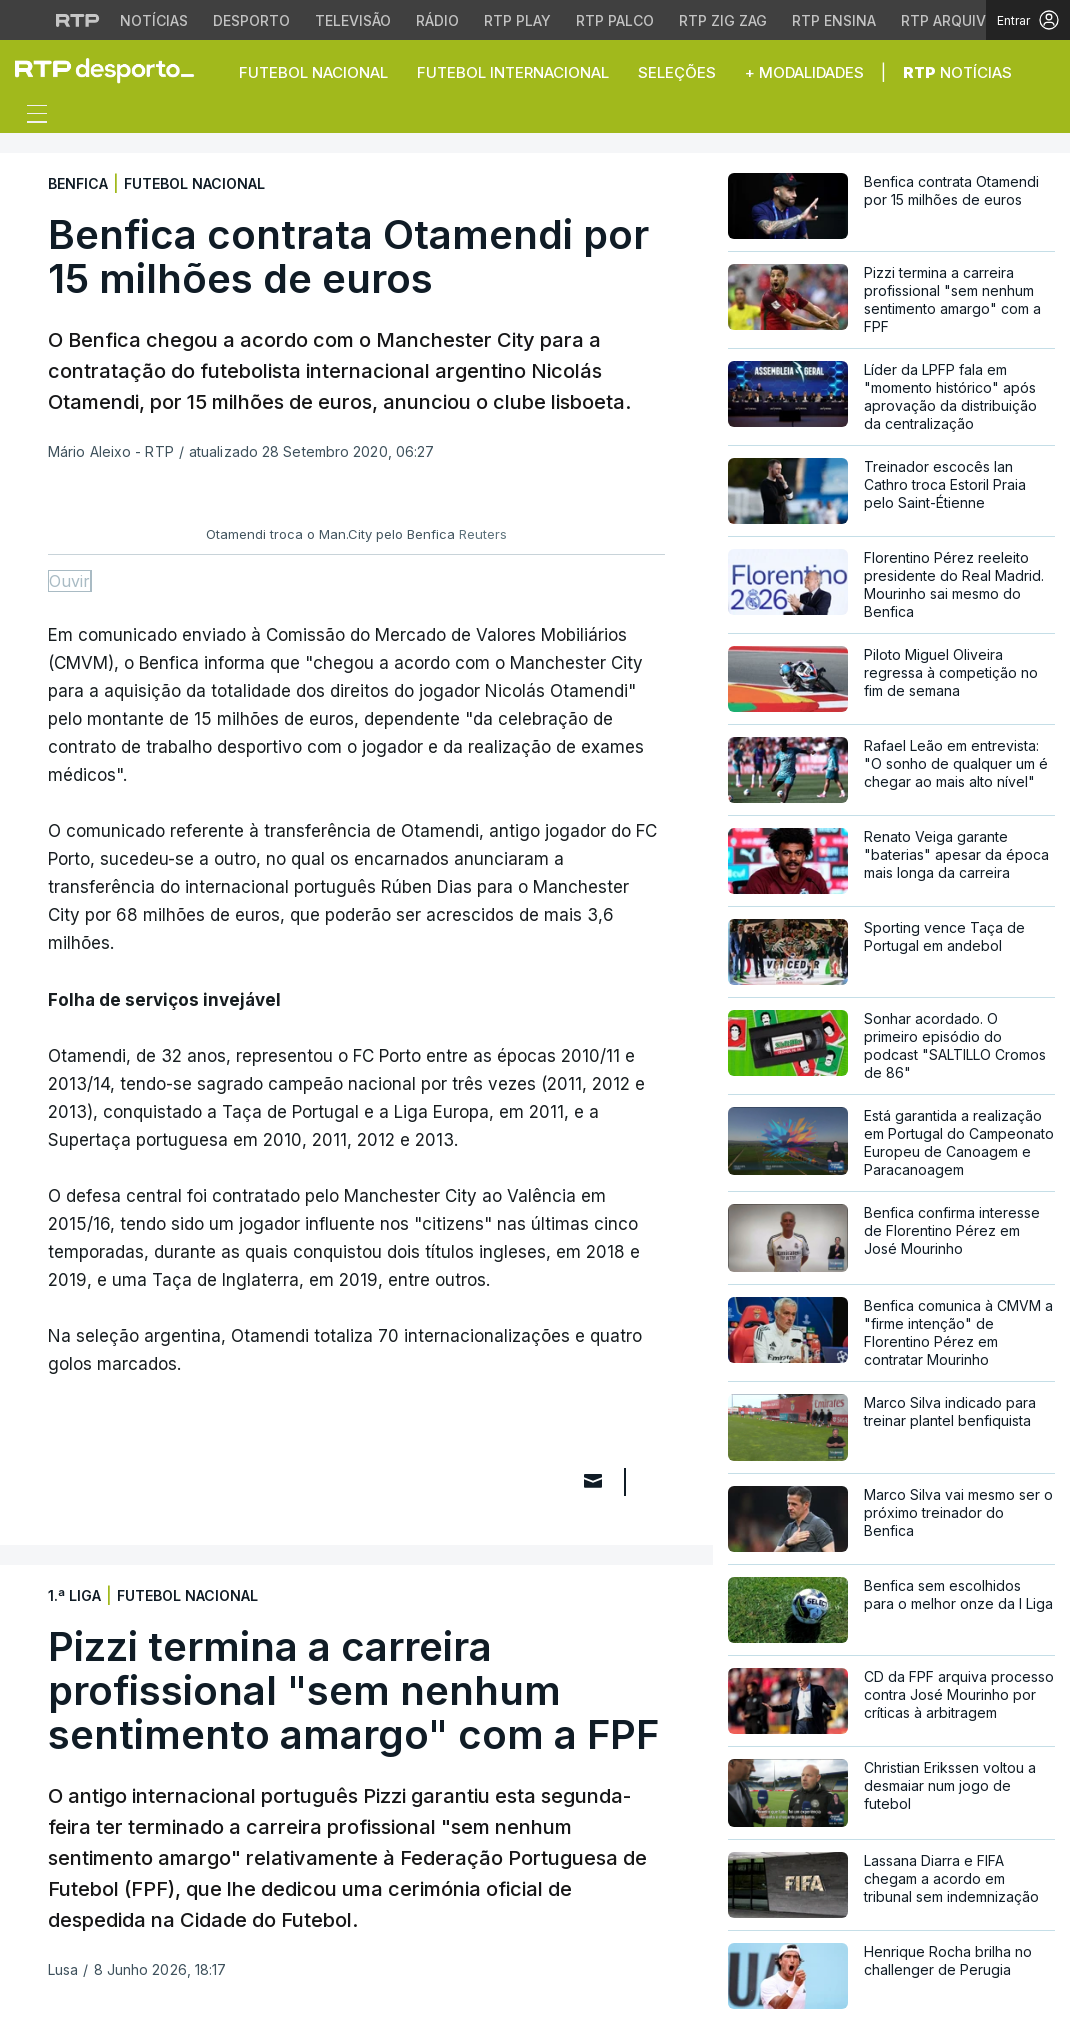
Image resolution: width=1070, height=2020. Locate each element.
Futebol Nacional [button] (313, 72)
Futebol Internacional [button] (513, 72)
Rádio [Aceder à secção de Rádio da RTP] (437, 20)
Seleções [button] (677, 72)
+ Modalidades (804, 72)
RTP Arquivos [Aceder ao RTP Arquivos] (953, 20)
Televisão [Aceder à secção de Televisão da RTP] (353, 20)
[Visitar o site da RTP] (78, 20)
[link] (113, 70)
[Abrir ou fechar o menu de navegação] (31, 117)
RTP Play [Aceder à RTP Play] (517, 20)
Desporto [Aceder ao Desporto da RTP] (251, 20)
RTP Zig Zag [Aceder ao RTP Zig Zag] (723, 20)
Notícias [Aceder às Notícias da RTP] (154, 20)
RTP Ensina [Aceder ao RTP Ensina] (834, 20)
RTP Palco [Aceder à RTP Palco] (615, 20)
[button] (1040, 72)
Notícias (957, 72)
